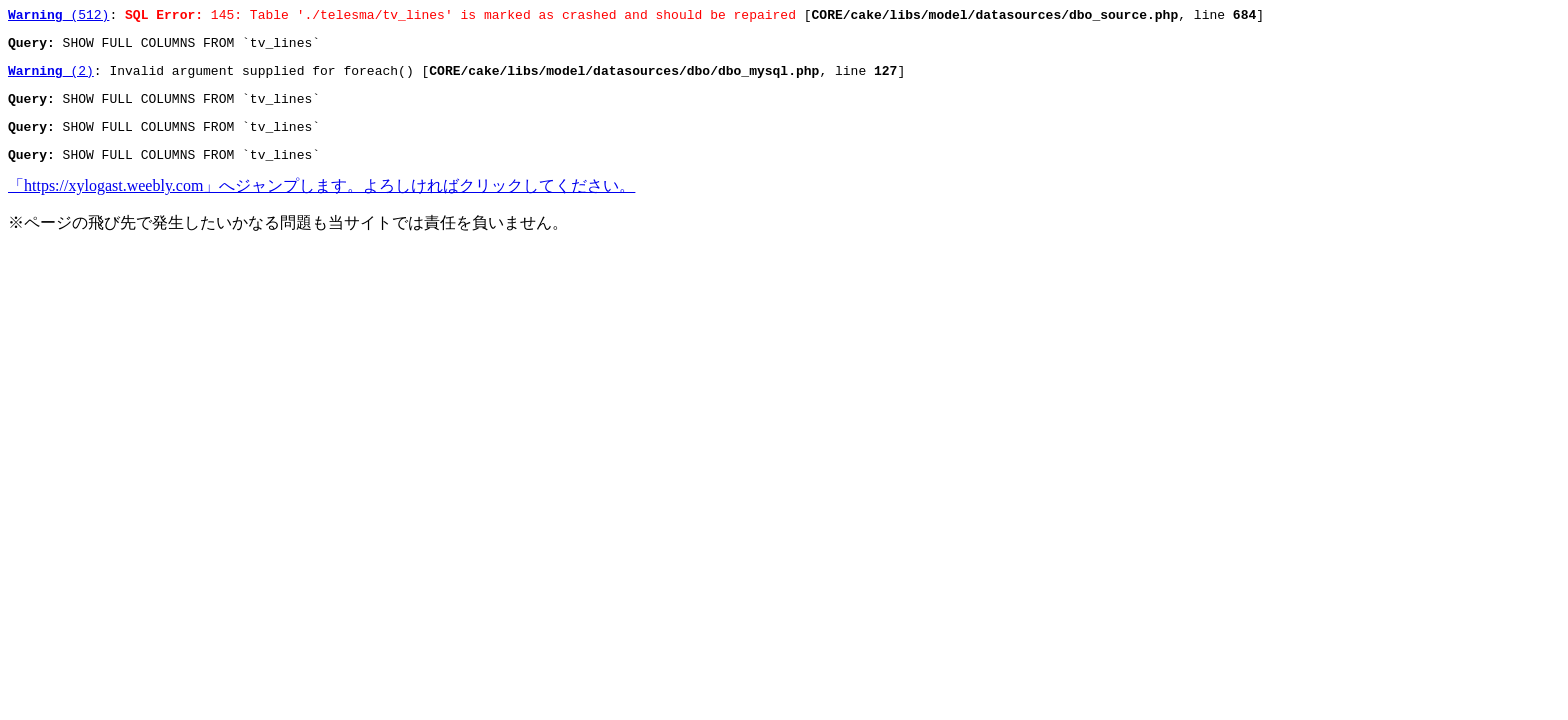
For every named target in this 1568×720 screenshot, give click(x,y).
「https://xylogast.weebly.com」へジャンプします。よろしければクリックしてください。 (321, 203)
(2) (51, 79)
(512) (58, 17)
